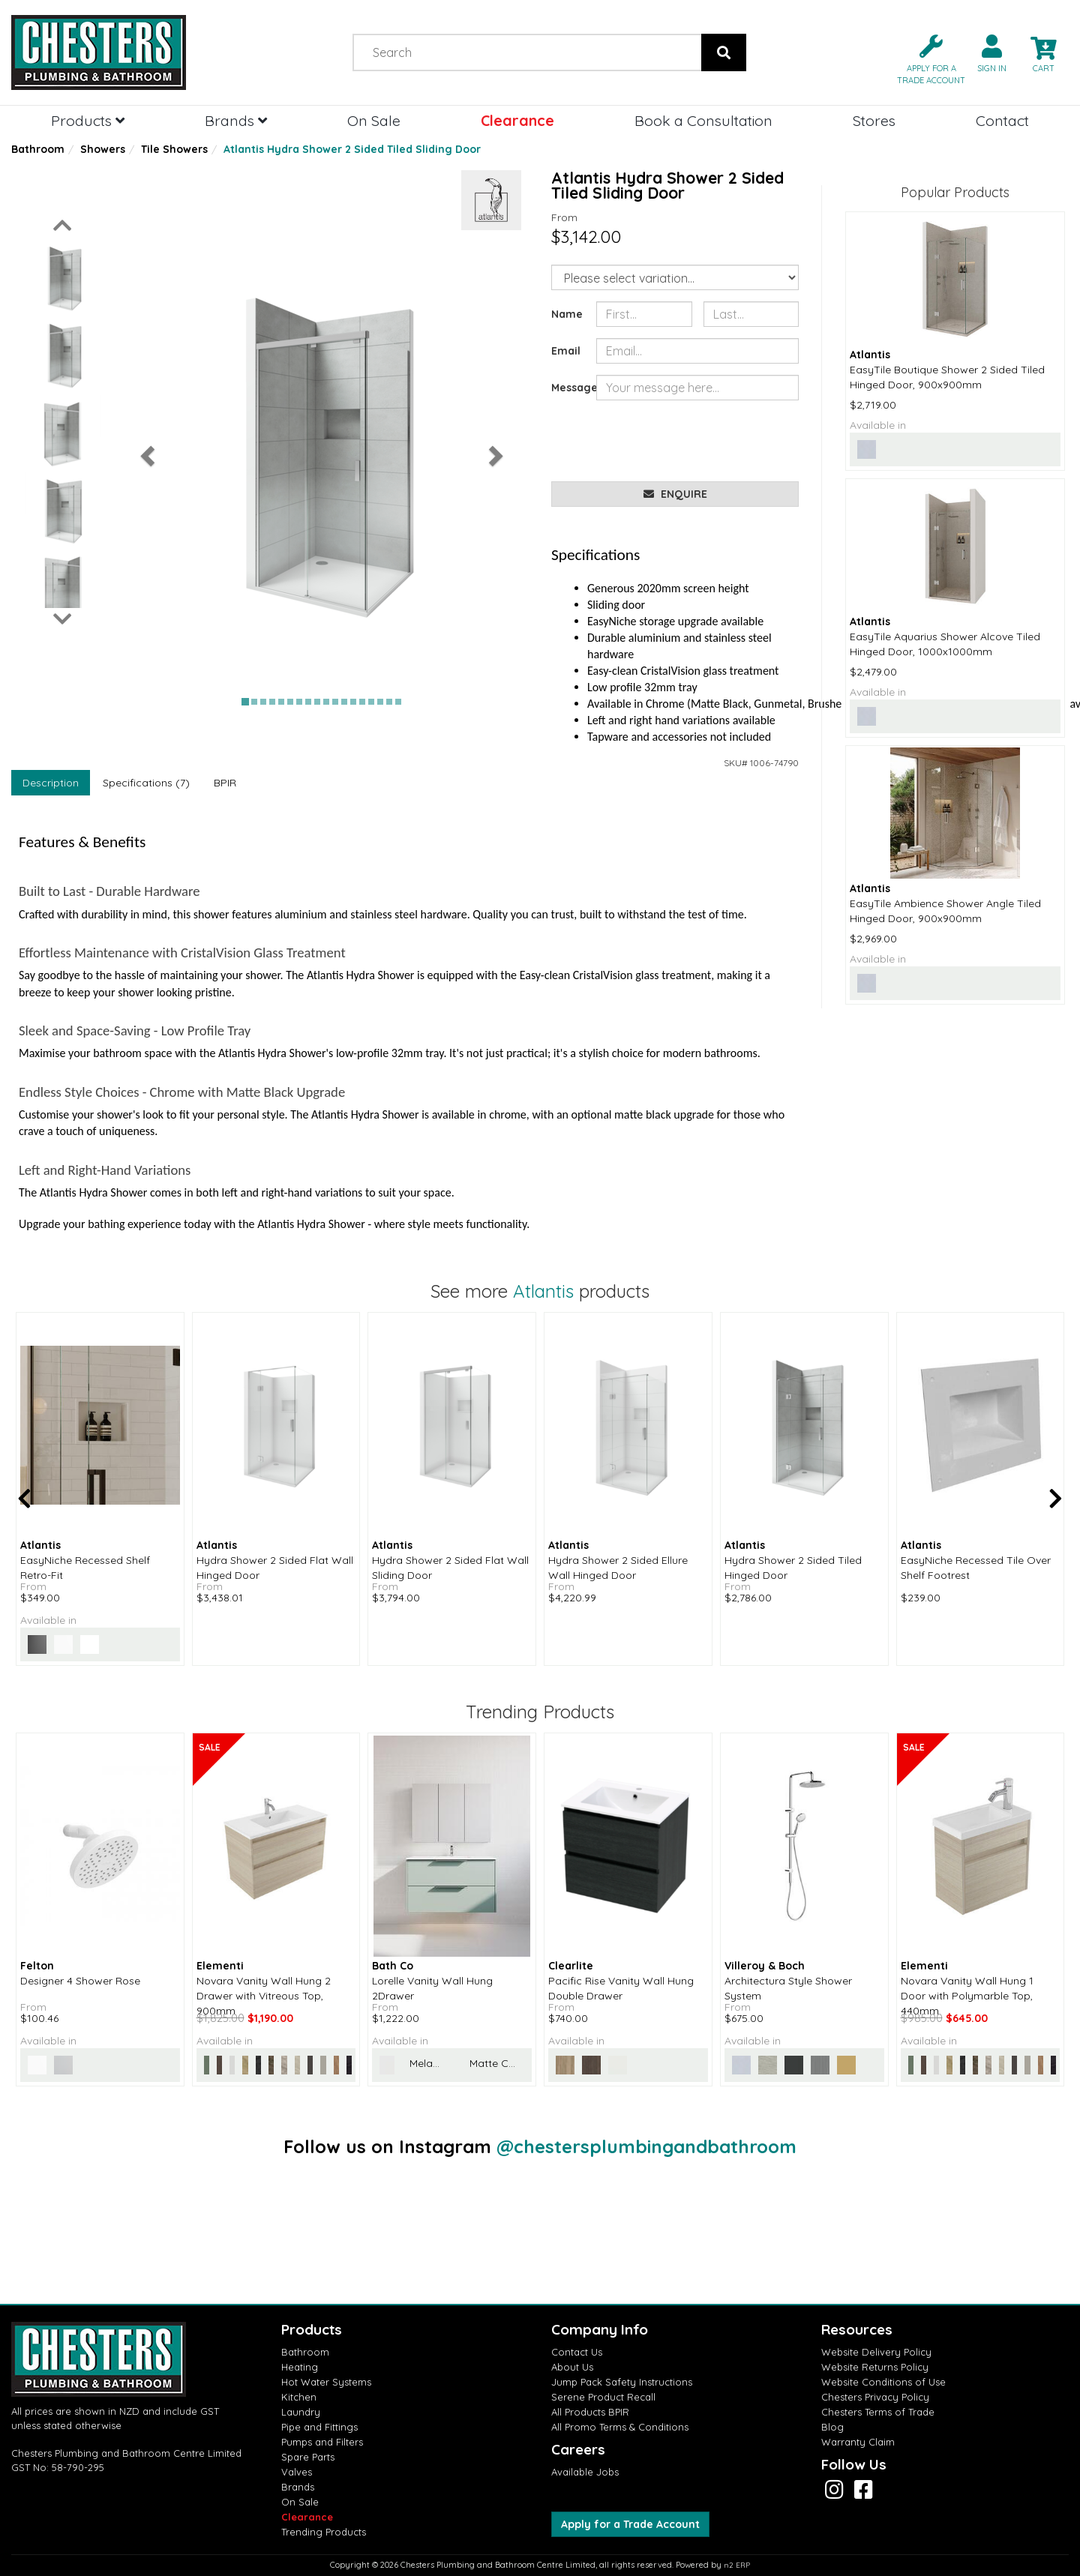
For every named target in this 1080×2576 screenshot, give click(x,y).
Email (565, 351)
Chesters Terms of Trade (877, 2412)
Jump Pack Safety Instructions (621, 2382)
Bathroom (37, 149)
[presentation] (710, 441)
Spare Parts (307, 2457)
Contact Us (576, 2352)
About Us (572, 2367)
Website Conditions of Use (883, 2382)
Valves (296, 2472)
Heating (299, 2367)
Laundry (300, 2412)
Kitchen (298, 2397)
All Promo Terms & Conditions (619, 2427)
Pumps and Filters (322, 2442)
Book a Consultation (703, 120)
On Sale (373, 120)
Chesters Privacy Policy (875, 2397)
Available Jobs (585, 2472)
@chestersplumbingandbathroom (646, 2146)
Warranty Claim (858, 2442)
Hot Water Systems (326, 2382)
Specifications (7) (146, 782)
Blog (832, 2427)
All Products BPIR (590, 2412)
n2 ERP (737, 2565)
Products (87, 120)
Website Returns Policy (874, 2367)
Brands (236, 120)
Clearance (517, 120)
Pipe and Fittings (319, 2427)
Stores (874, 120)
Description (50, 782)
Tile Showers (174, 149)
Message (568, 387)
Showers (102, 149)
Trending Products (323, 2532)
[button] (925, 58)
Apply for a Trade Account (630, 2524)
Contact (1002, 120)
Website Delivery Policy (876, 2352)
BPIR (225, 782)
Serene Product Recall (603, 2397)
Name (567, 314)
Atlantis (543, 1291)
